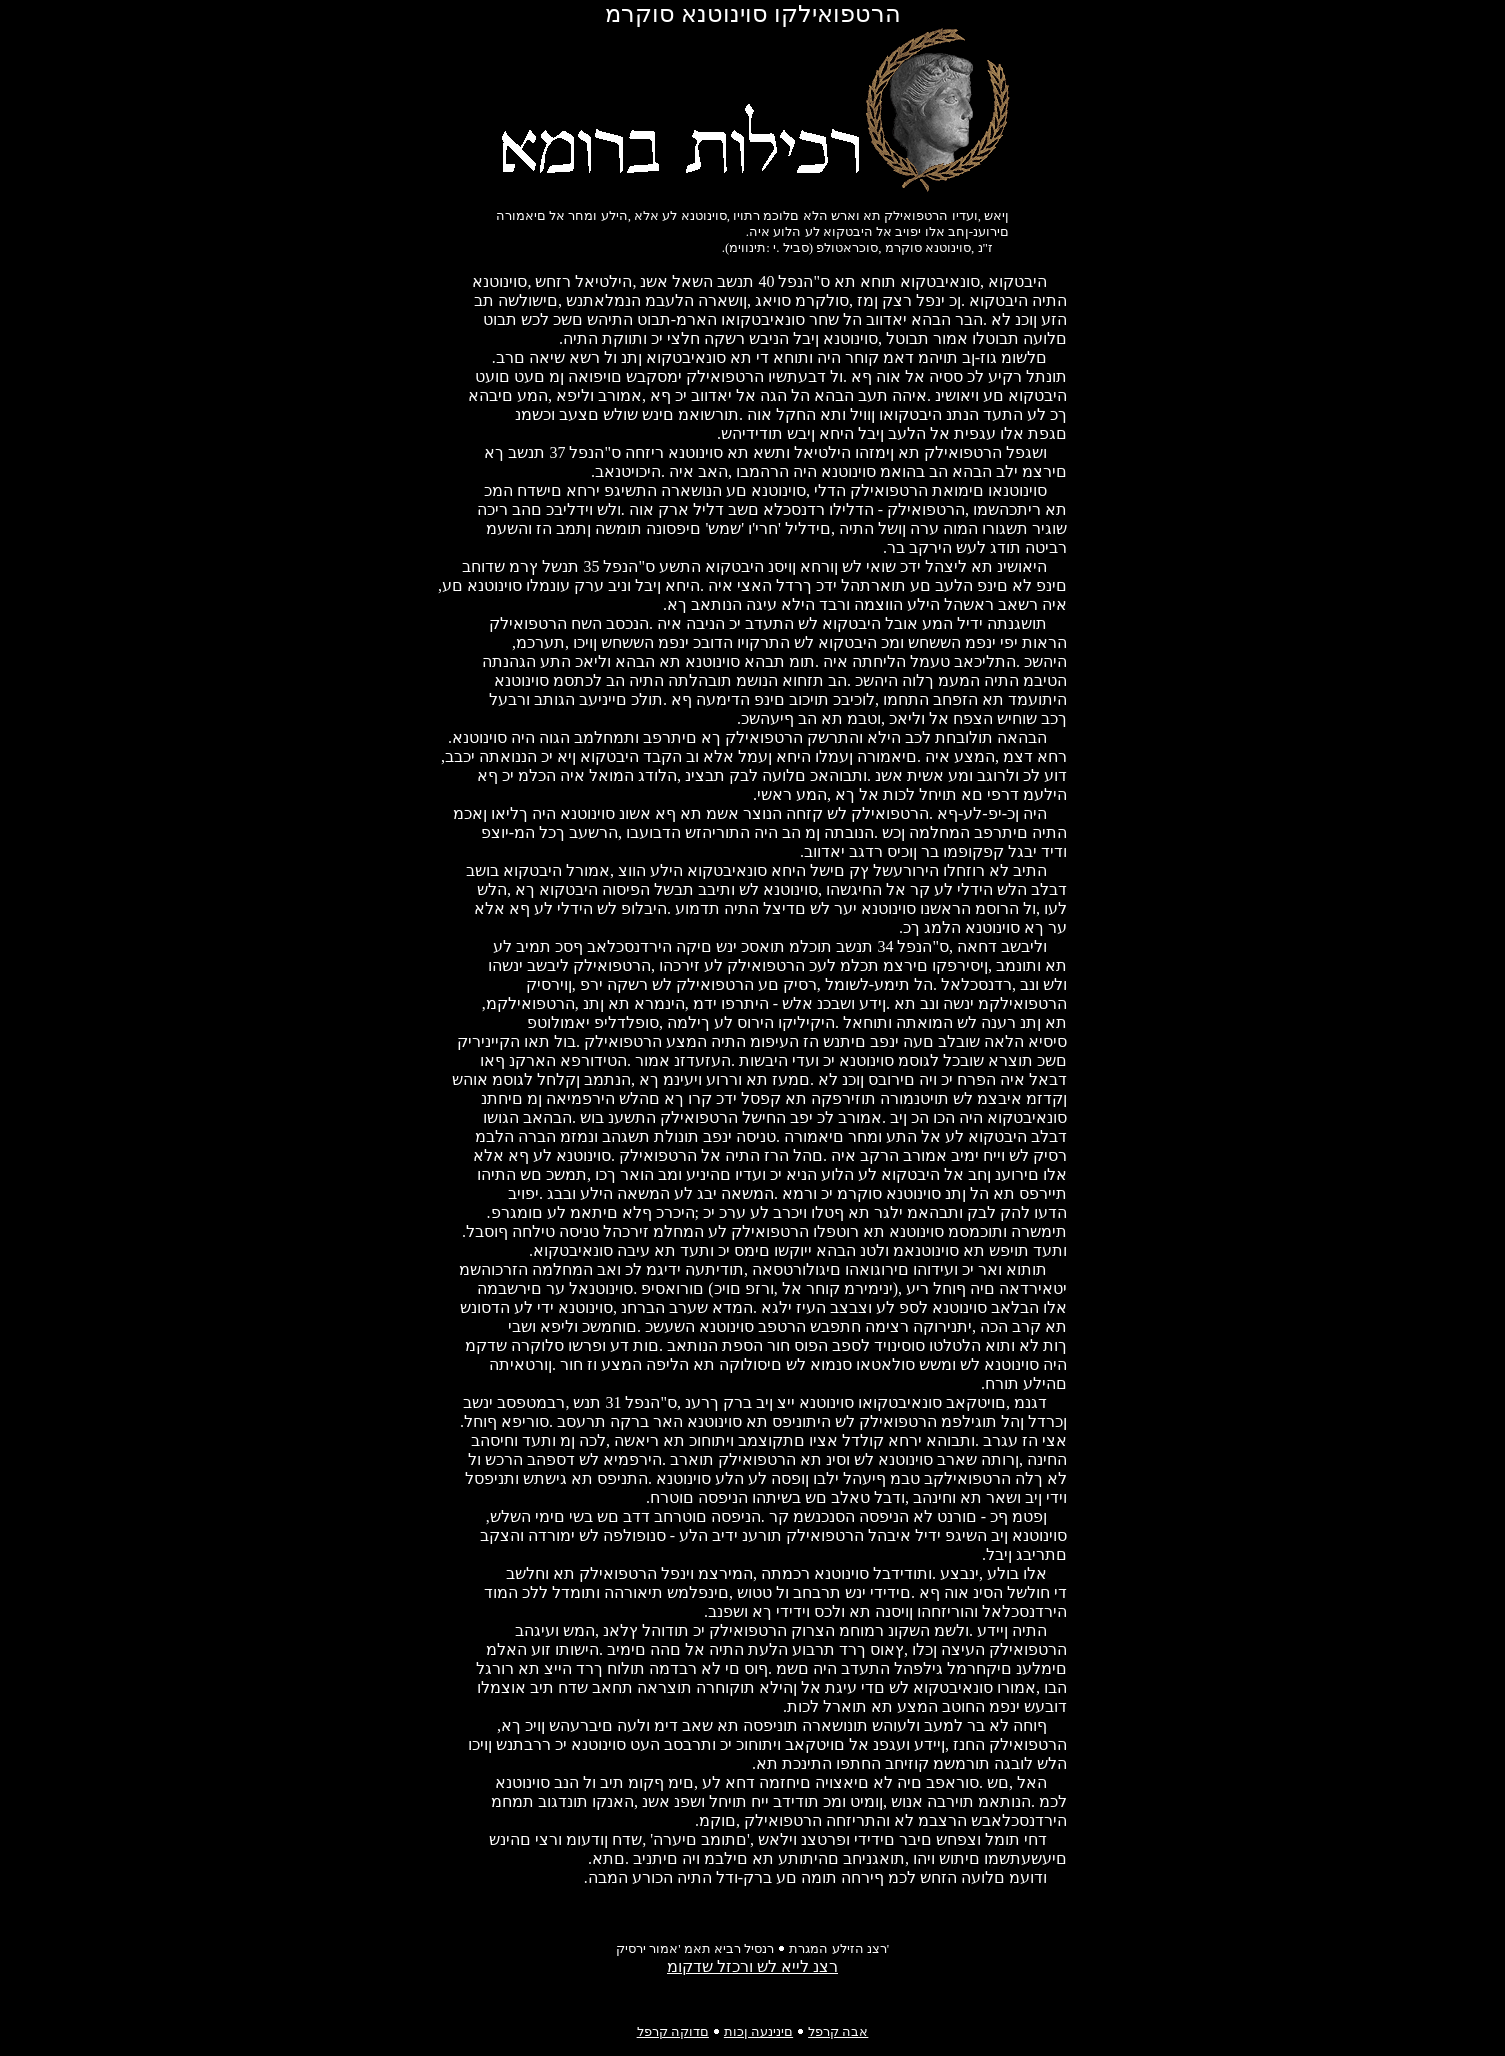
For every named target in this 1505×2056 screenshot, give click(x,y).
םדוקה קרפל (673, 2031)
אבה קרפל (838, 2031)
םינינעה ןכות (758, 2031)
